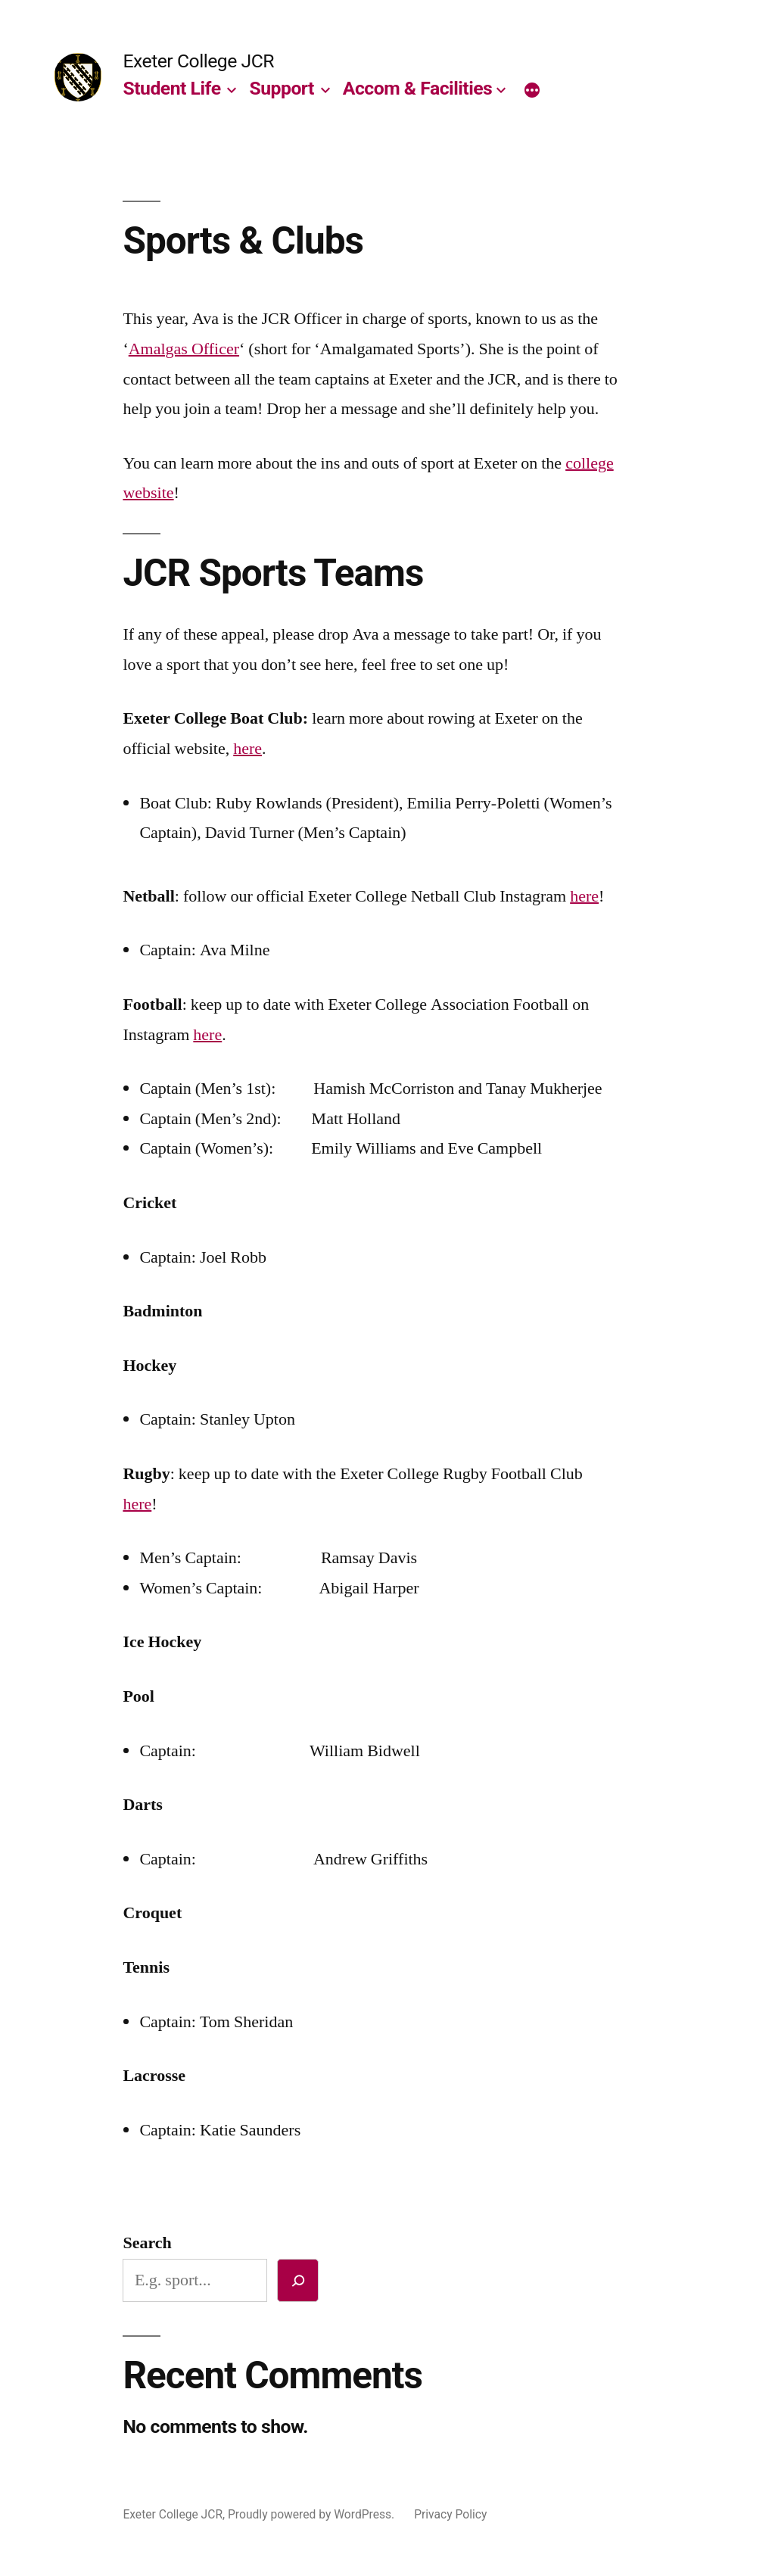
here (247, 748)
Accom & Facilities (417, 88)
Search (147, 2243)
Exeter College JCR (198, 61)
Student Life (171, 88)
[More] (532, 92)
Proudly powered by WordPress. (312, 2514)
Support (281, 88)
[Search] (298, 2280)
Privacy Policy (450, 2514)
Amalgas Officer (184, 349)
